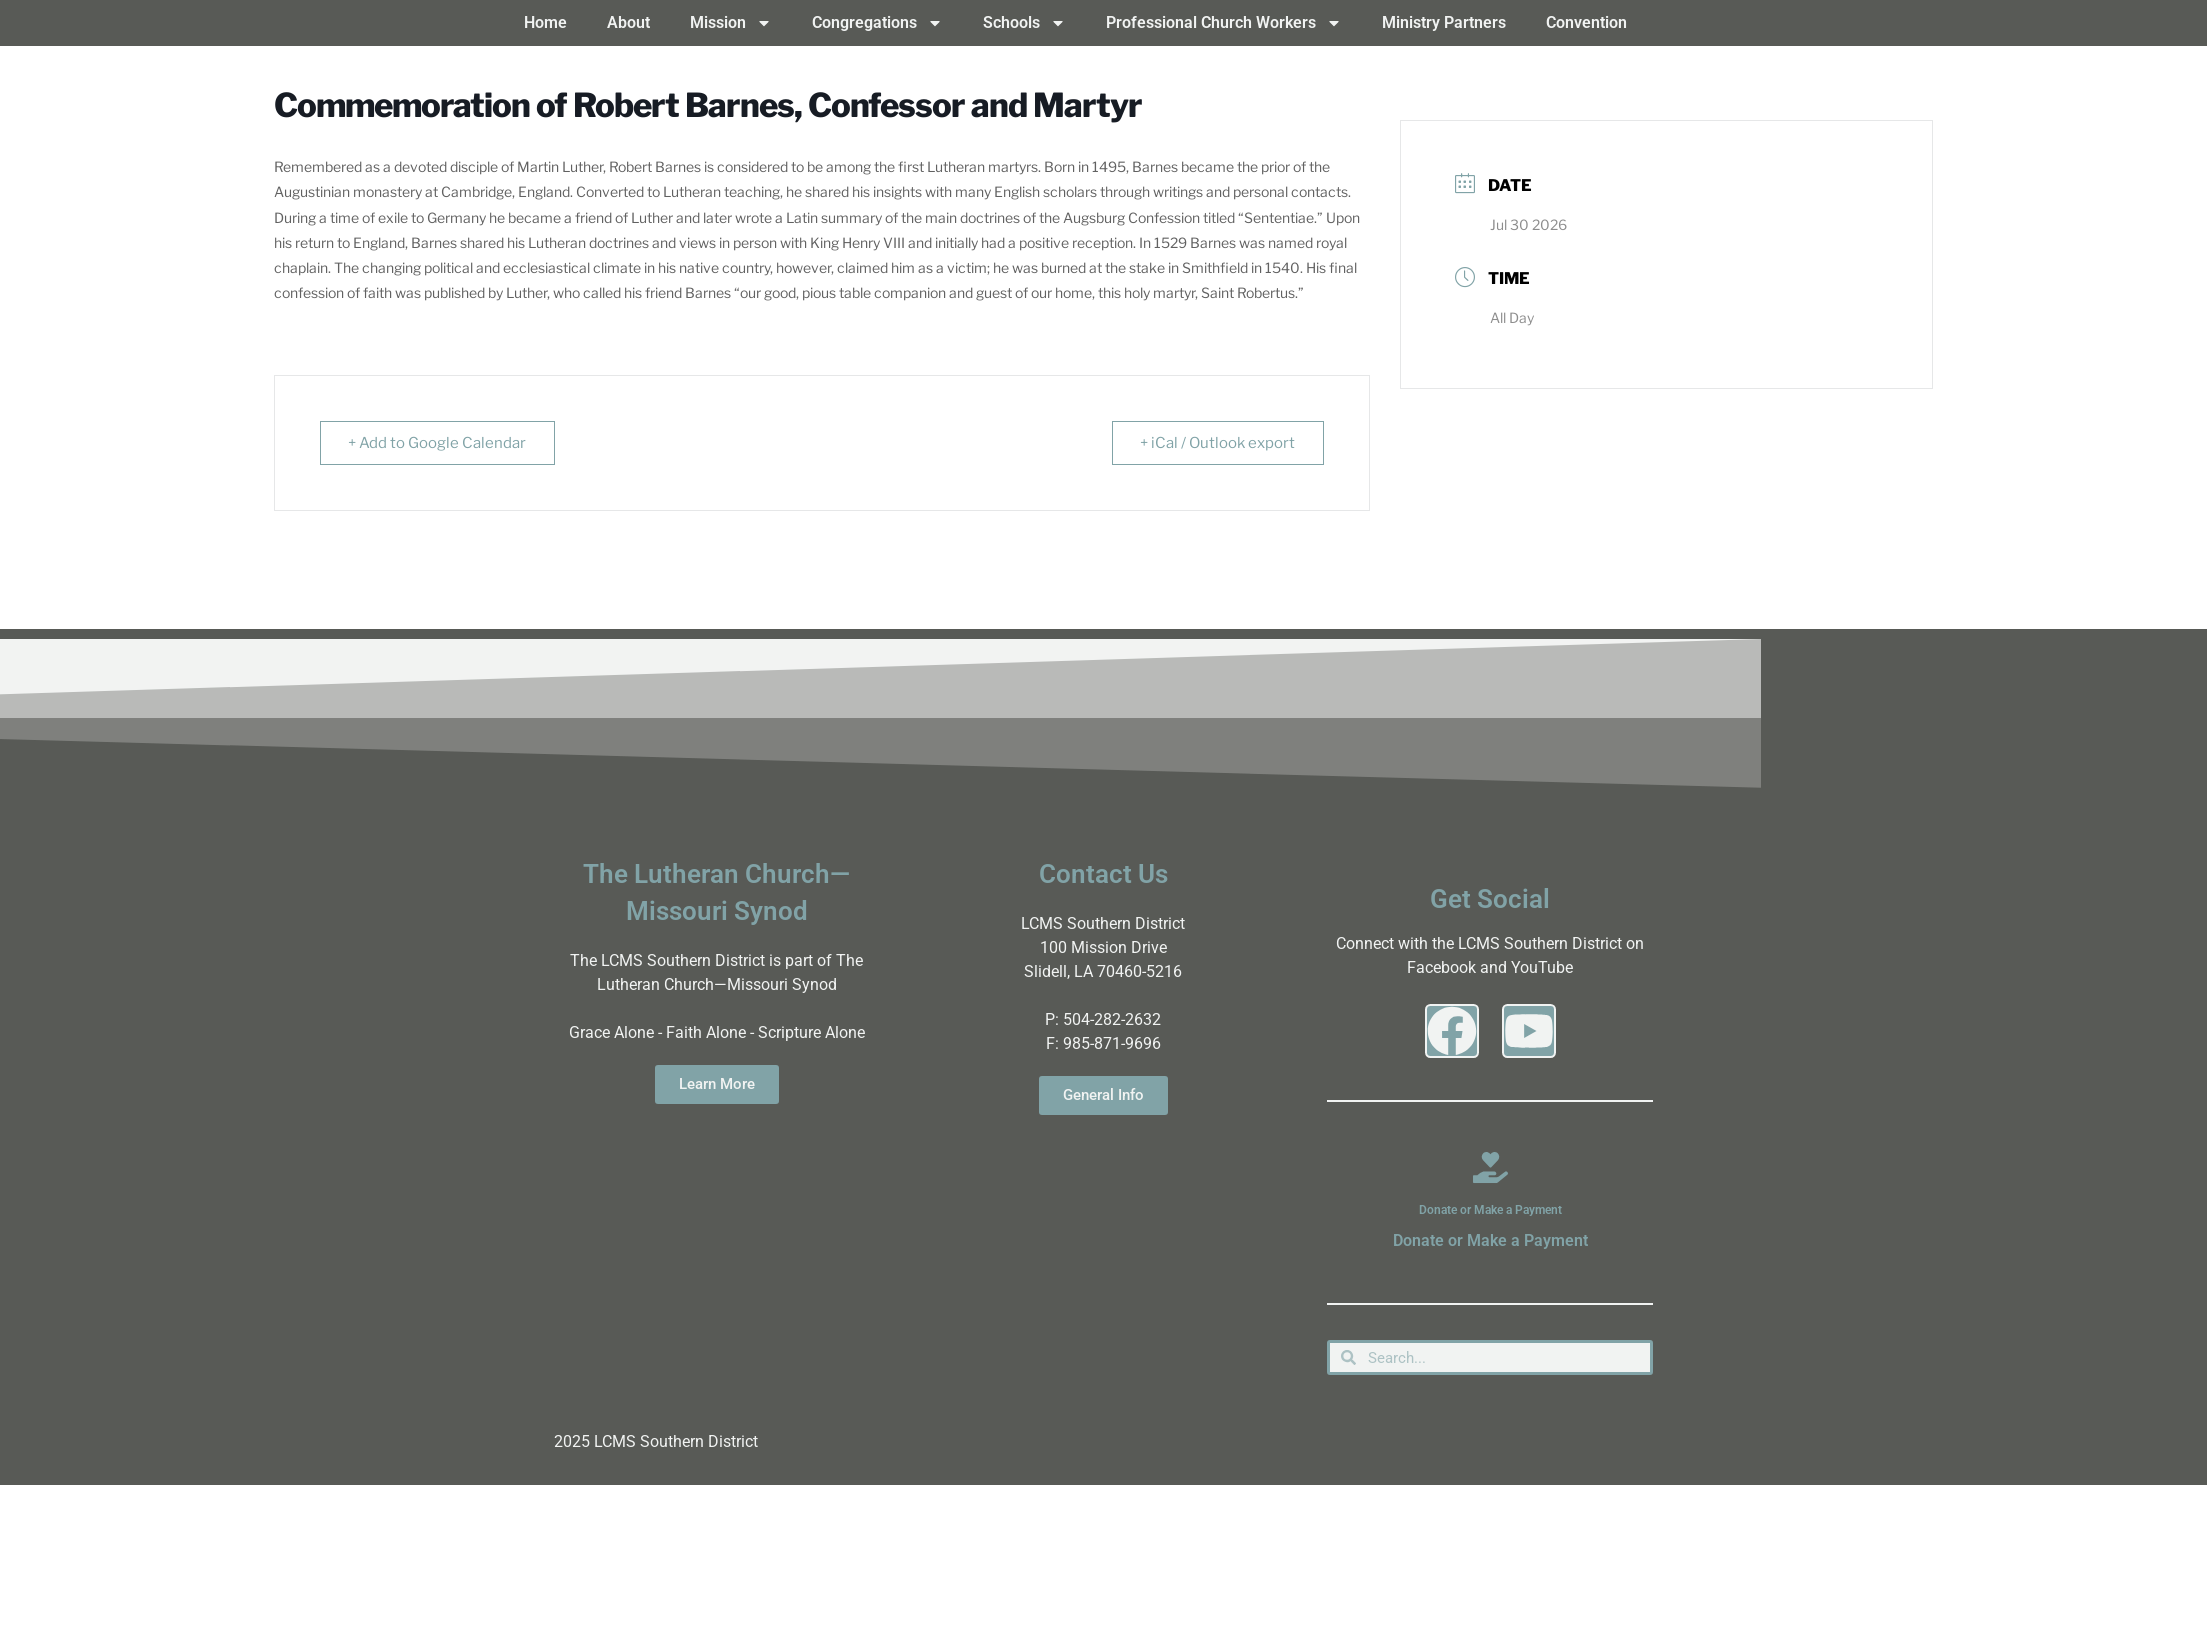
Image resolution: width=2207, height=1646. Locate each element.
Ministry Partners (1444, 22)
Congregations (877, 23)
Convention (1586, 22)
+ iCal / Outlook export (1217, 443)
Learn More (717, 1084)
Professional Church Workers (1224, 23)
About (628, 22)
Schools (1024, 23)
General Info (1103, 1095)
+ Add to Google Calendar (438, 443)
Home (545, 22)
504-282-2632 (1112, 1019)
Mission (731, 23)
